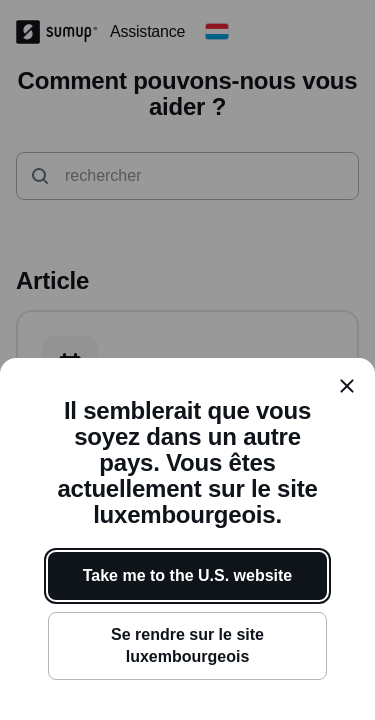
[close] (347, 386)
